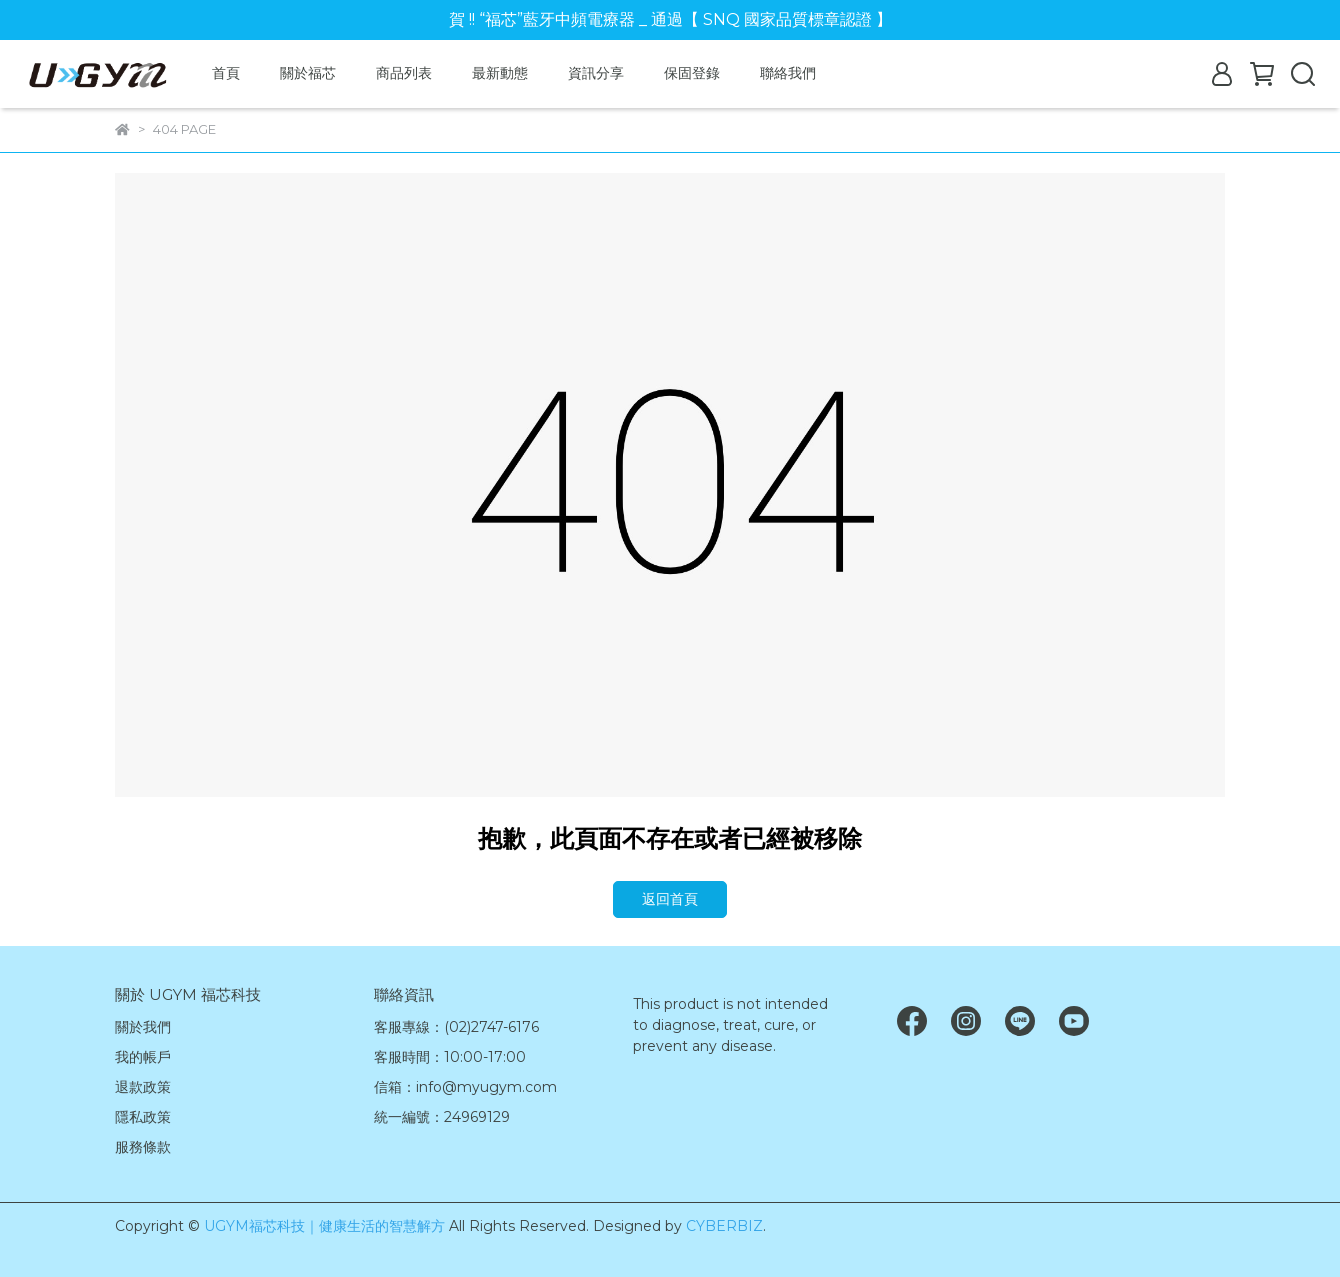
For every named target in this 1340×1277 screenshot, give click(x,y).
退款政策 (143, 1087)
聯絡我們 (788, 73)
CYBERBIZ (724, 1226)
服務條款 (143, 1147)
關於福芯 (308, 73)
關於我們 (143, 1027)
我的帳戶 (143, 1057)
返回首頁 (670, 899)
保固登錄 (692, 73)
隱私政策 (143, 1117)
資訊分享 (596, 73)
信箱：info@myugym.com (465, 1087)
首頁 (226, 73)
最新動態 (500, 73)
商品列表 (404, 73)
